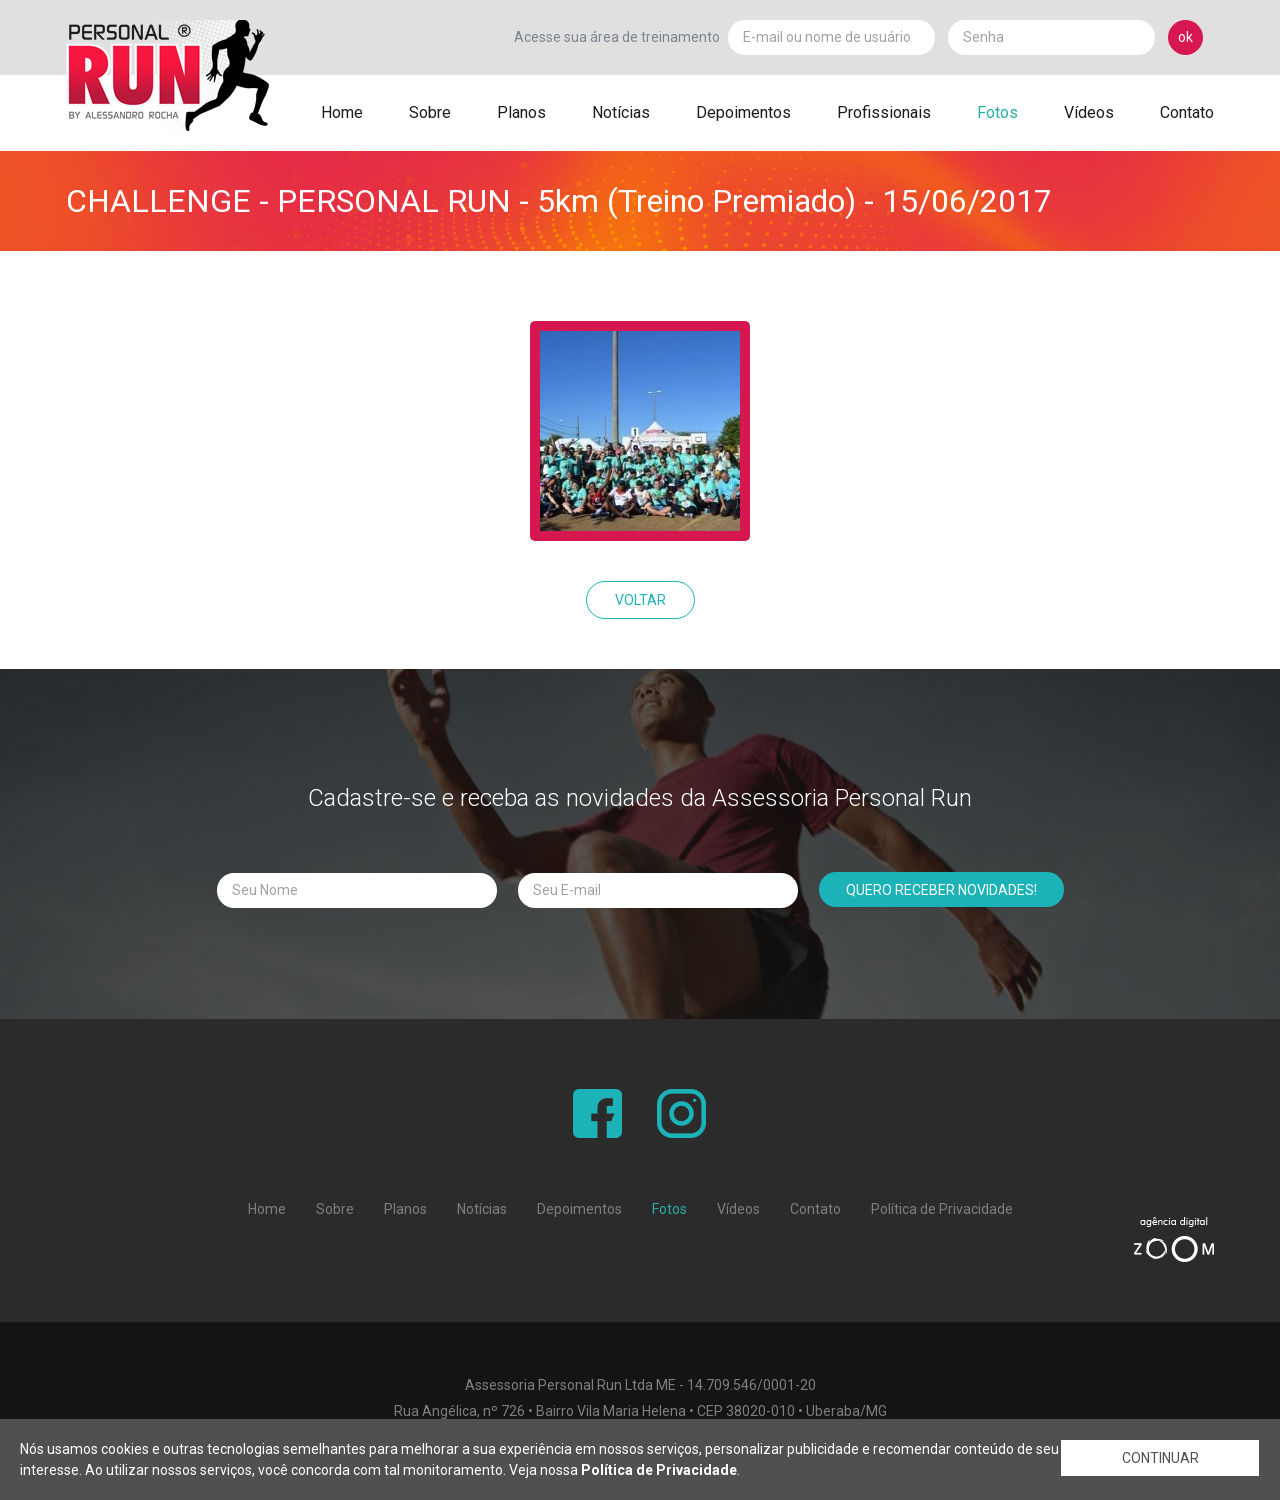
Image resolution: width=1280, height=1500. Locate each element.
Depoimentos (743, 112)
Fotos (997, 112)
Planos (521, 112)
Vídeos (1089, 112)
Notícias (621, 112)
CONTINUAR (1160, 1460)
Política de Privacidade (942, 1209)
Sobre (430, 112)
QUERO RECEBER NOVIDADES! (941, 890)
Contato (1187, 112)
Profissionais (884, 112)
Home (342, 112)
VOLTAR (640, 600)
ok (1185, 37)
